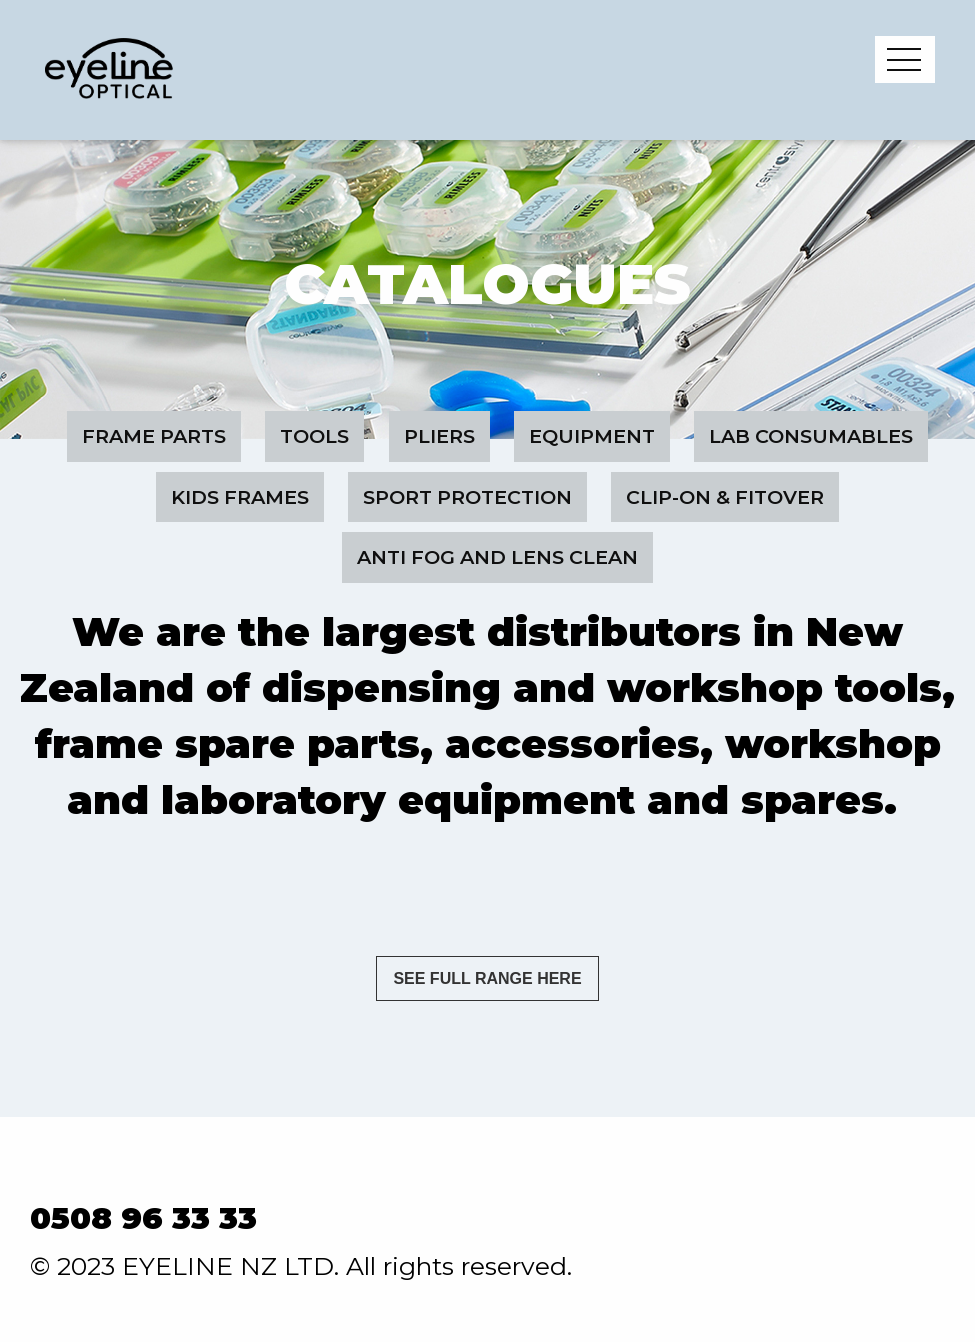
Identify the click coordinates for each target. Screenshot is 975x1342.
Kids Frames (240, 497)
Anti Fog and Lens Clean (497, 557)
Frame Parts (154, 436)
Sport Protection (467, 497)
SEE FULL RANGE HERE (487, 978)
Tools (314, 436)
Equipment (592, 436)
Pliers (439, 436)
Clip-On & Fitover (725, 497)
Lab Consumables (811, 436)
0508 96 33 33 (143, 1218)
